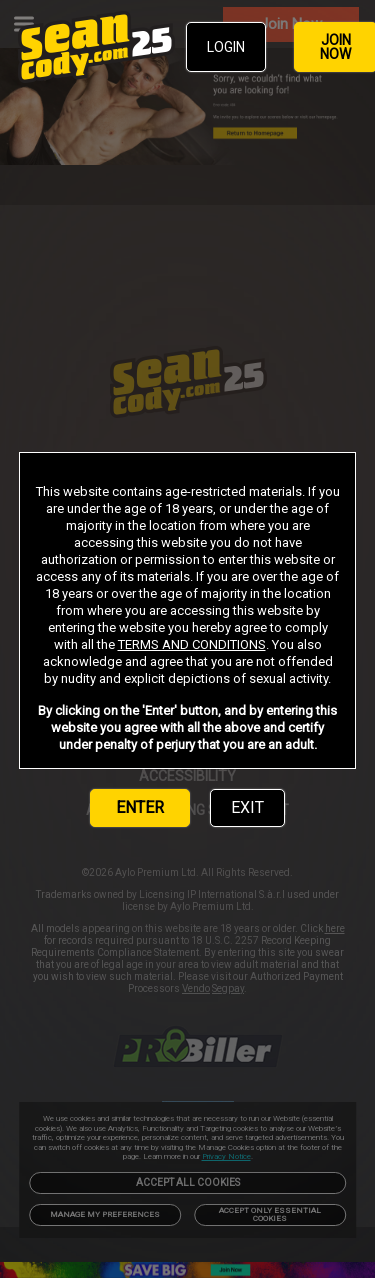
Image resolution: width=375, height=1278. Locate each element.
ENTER (140, 807)
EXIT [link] (247, 807)
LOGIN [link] (226, 47)
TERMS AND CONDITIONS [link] (192, 644)
